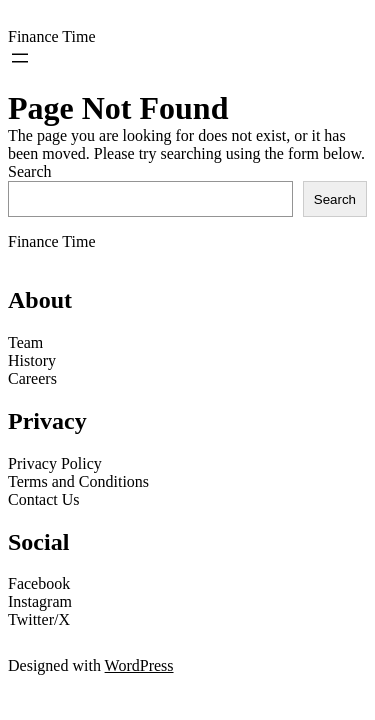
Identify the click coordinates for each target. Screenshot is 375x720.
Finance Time (52, 36)
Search (30, 171)
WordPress (139, 665)
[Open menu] (20, 58)
